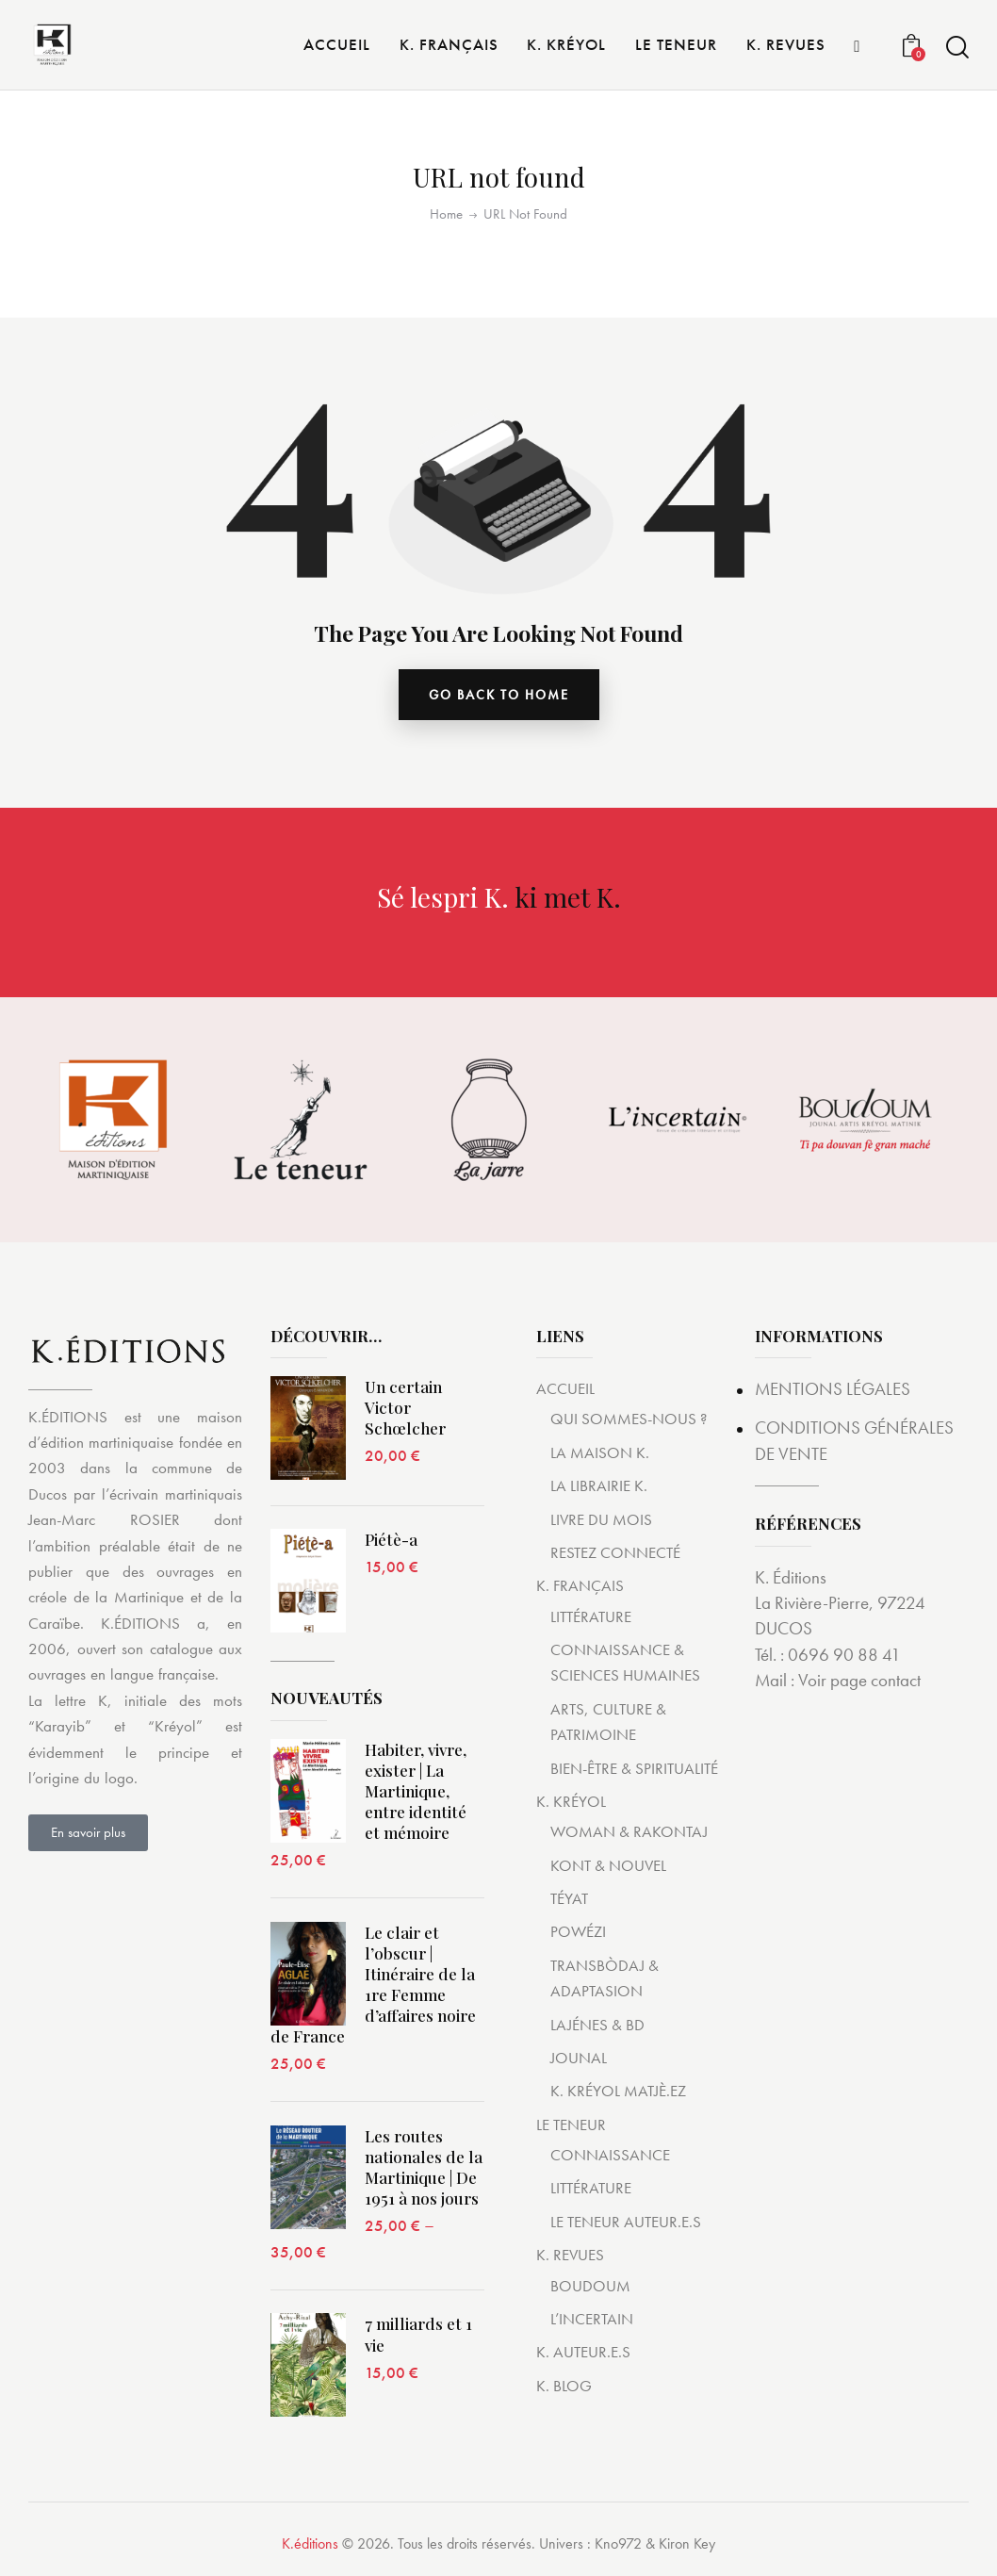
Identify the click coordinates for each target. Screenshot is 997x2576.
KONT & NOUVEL (608, 1865)
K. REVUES (570, 2254)
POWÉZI (578, 1931)
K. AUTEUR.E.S (583, 2351)
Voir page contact (859, 1680)
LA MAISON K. (599, 1452)
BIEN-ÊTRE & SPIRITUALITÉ (634, 1768)
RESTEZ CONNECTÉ (615, 1552)
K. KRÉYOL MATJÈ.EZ (618, 2090)
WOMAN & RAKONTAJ (629, 1831)
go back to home (499, 694)
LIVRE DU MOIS (601, 1519)
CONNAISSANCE (610, 2154)
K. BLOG (564, 2385)
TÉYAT (569, 1898)
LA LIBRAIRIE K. (598, 1485)
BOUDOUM (590, 2285)
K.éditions (310, 2543)
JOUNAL (578, 2057)
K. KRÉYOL (571, 1801)
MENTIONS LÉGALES (832, 1389)
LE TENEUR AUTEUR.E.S (625, 2221)
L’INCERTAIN (591, 2318)
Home (446, 214)
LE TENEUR (571, 2124)
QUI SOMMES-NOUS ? (628, 1418)
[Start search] (957, 47)
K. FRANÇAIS (580, 1585)
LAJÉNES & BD (597, 2024)
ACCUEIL (565, 1388)
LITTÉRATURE (590, 1616)
